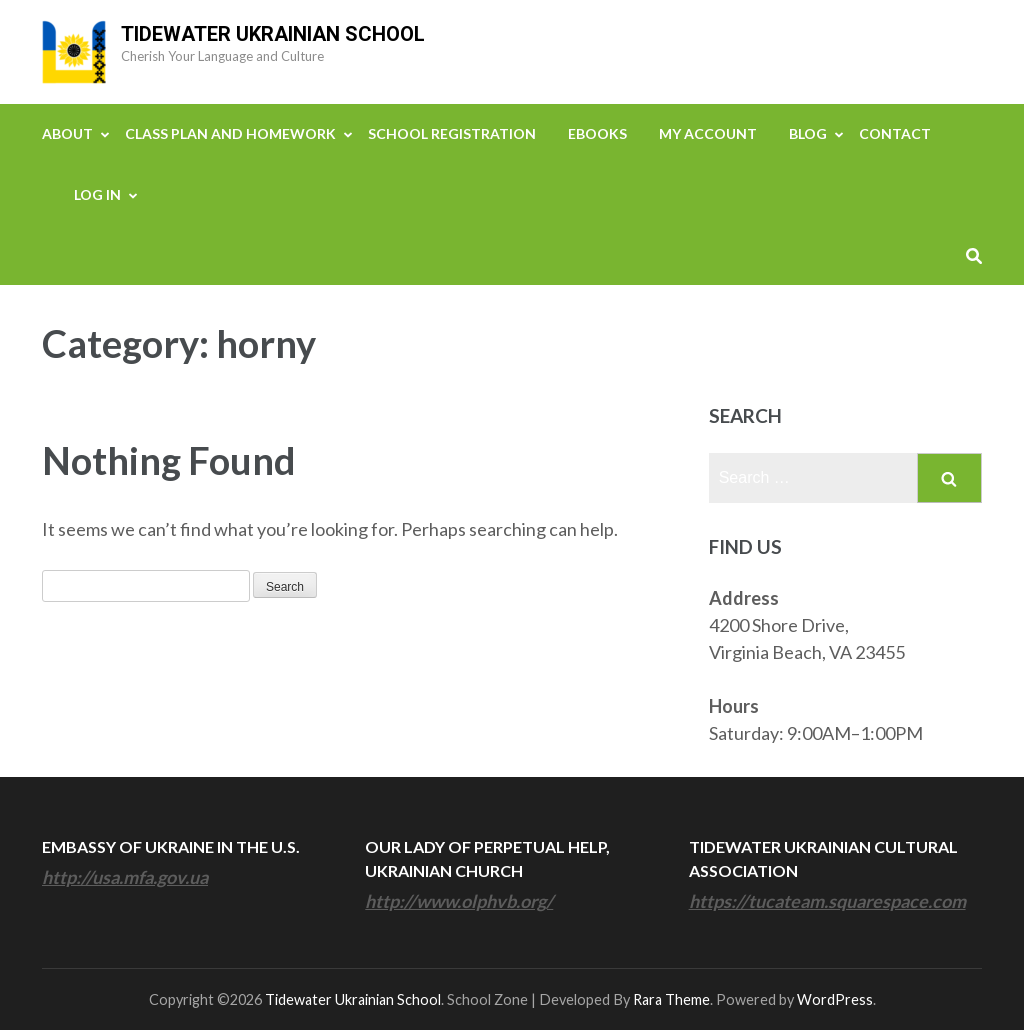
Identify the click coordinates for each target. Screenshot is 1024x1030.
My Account (708, 133)
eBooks (597, 133)
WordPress (835, 999)
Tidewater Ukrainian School (273, 34)
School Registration (452, 133)
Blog (808, 133)
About (67, 133)
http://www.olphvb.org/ (459, 901)
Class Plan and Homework (230, 133)
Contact (895, 133)
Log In (97, 194)
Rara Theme (671, 999)
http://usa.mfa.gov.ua (125, 877)
